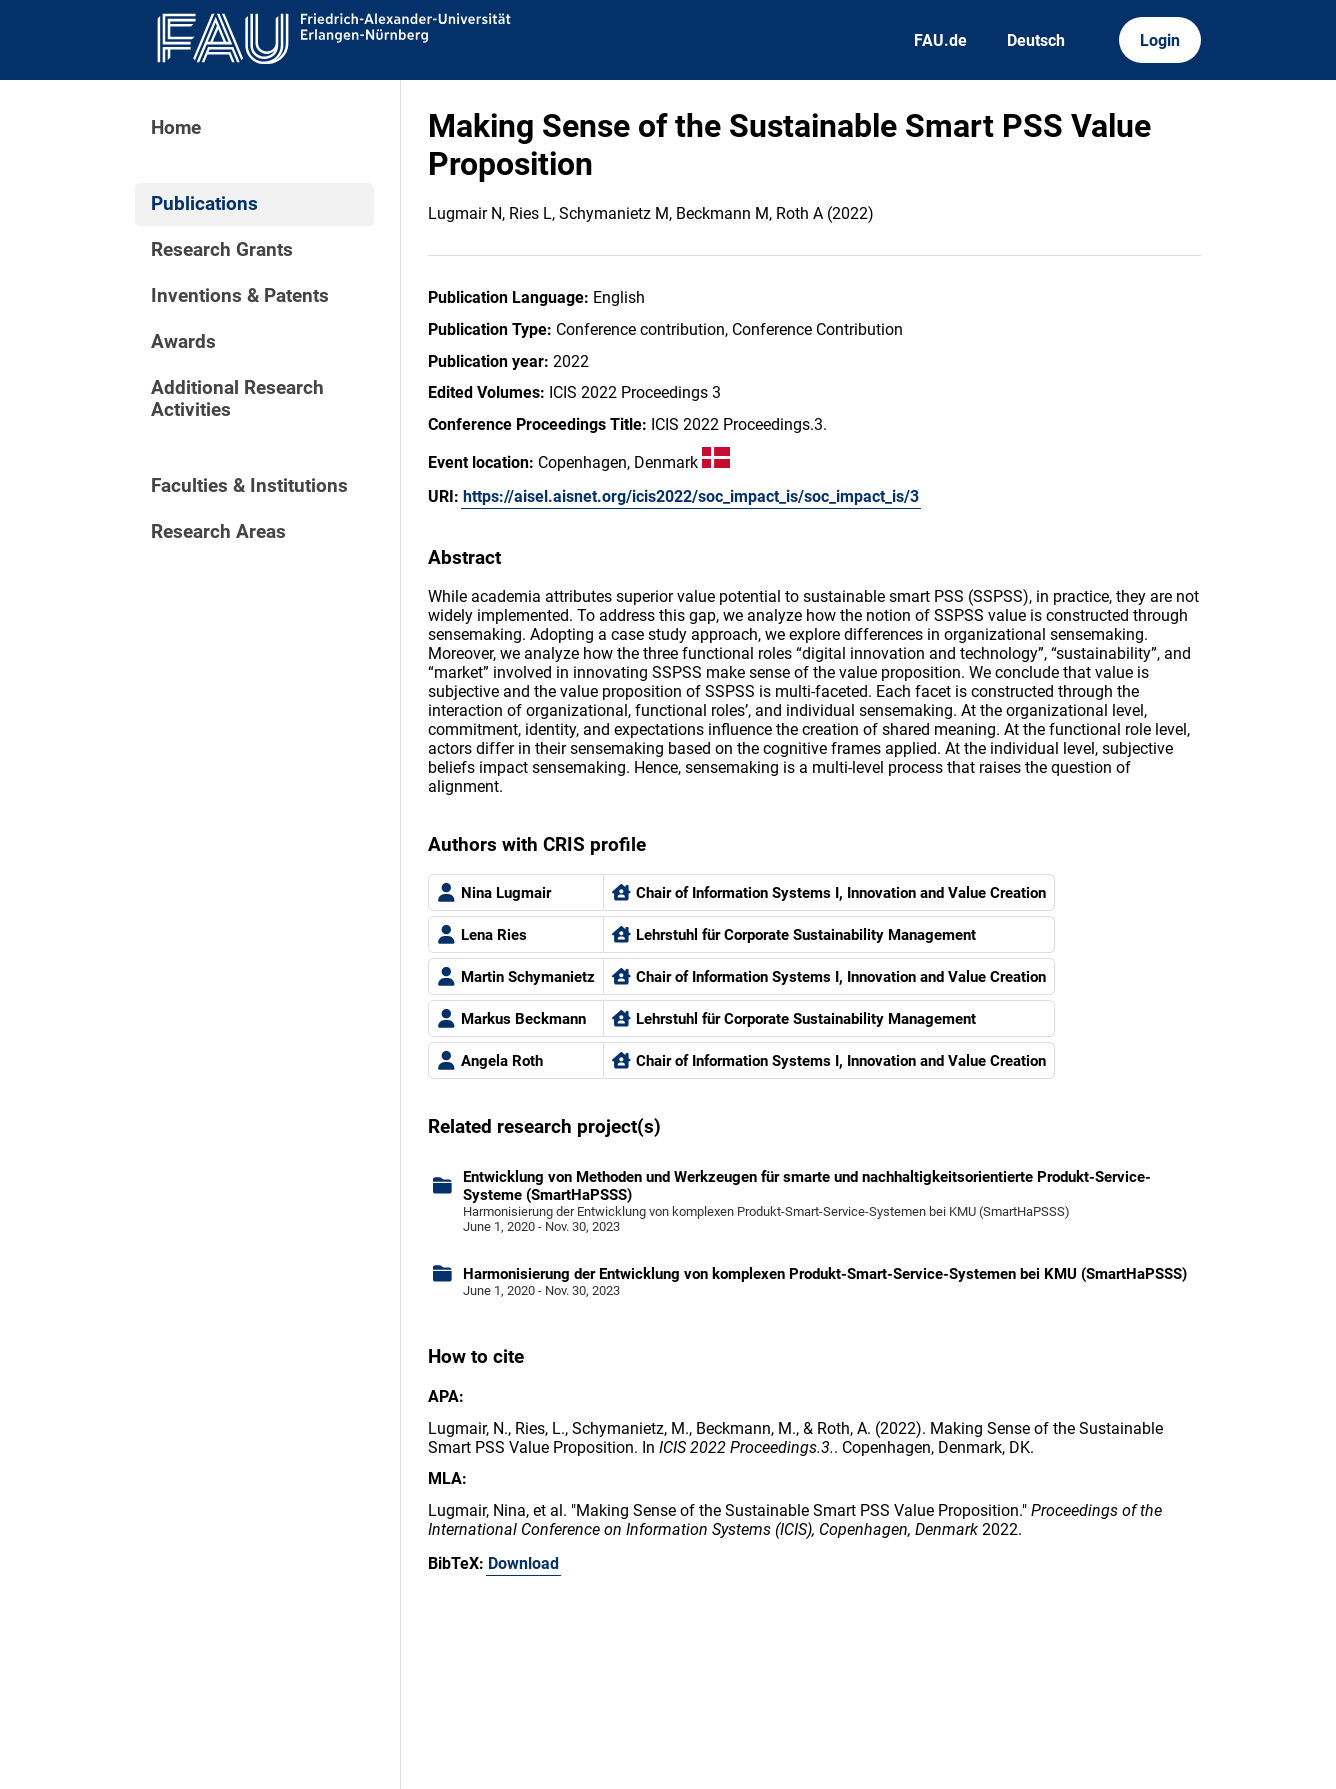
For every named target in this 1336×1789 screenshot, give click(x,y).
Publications (204, 204)
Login (1160, 40)
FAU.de (940, 40)
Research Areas (218, 532)
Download (523, 1563)
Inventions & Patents (240, 296)
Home (176, 128)
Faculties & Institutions (249, 486)
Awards (183, 342)
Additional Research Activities (237, 399)
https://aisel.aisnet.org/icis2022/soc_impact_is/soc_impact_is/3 (691, 496)
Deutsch (1036, 40)
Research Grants (222, 250)
